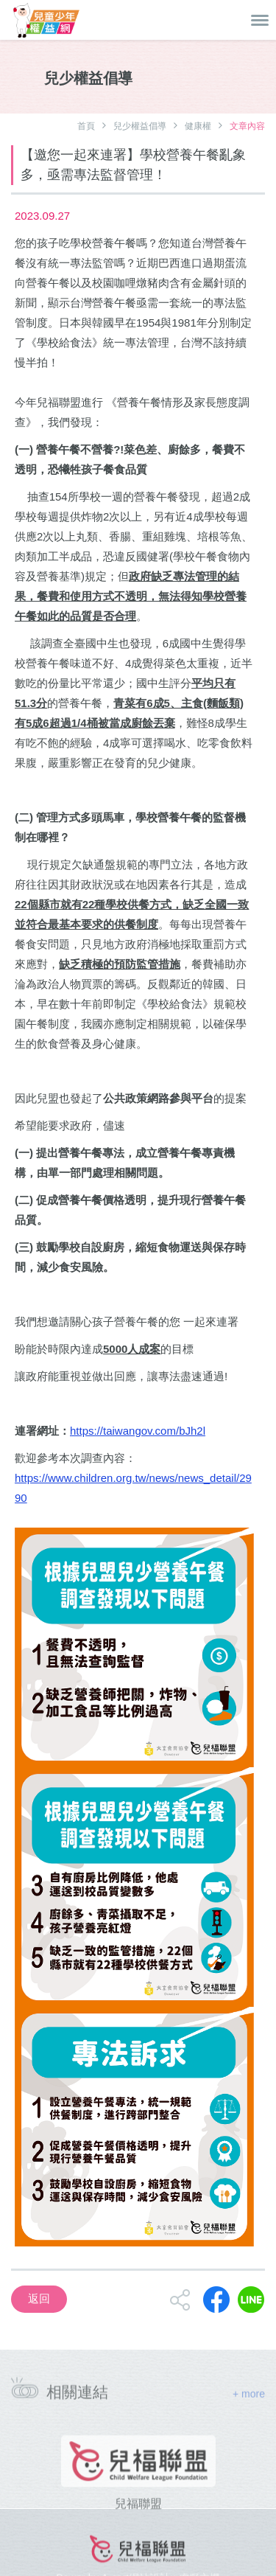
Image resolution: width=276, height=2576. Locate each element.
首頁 (86, 126)
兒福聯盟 (138, 2516)
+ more (249, 2397)
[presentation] (15, 2486)
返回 (39, 2298)
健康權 (198, 126)
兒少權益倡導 (139, 126)
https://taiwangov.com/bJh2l (137, 1430)
